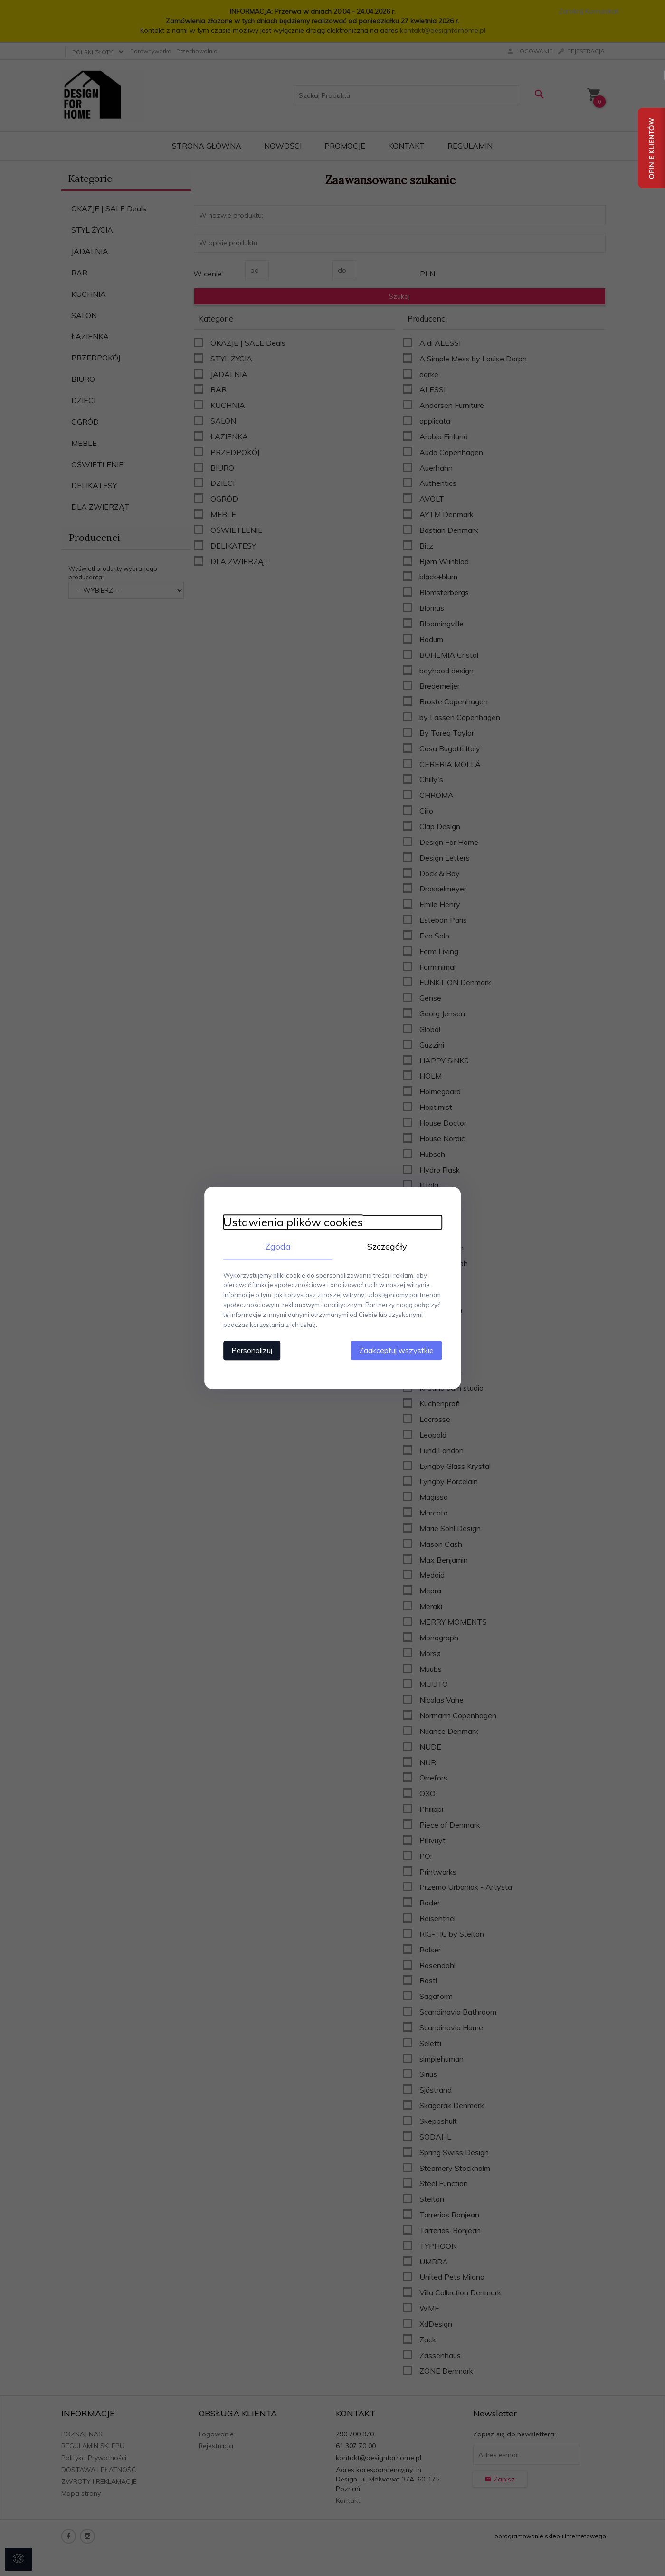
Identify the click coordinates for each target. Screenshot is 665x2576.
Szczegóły (387, 1246)
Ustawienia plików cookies (293, 1222)
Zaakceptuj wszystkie (396, 1350)
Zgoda (278, 1246)
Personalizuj (251, 1350)
